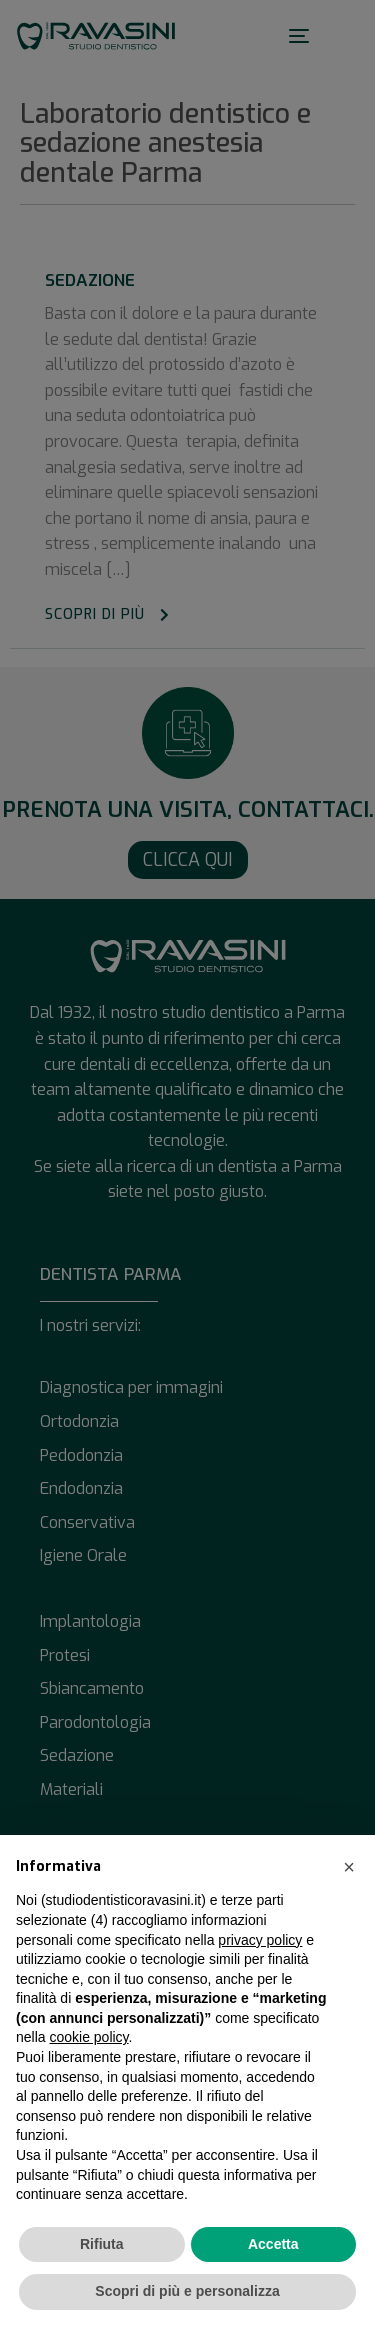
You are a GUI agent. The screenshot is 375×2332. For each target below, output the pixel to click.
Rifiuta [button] (102, 2244)
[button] (349, 1867)
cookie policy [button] (88, 2037)
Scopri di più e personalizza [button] (187, 2291)
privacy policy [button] (260, 1940)
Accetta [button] (273, 2244)
